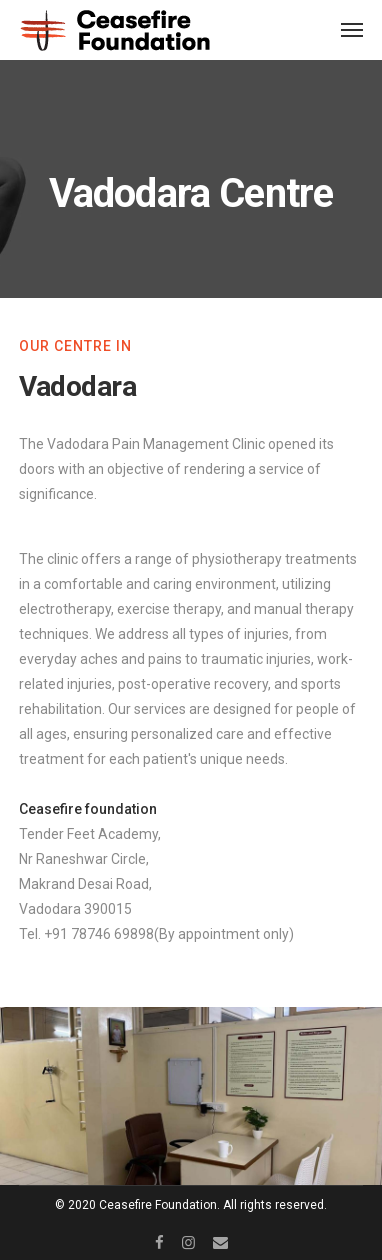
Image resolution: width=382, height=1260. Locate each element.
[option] (191, 1096)
